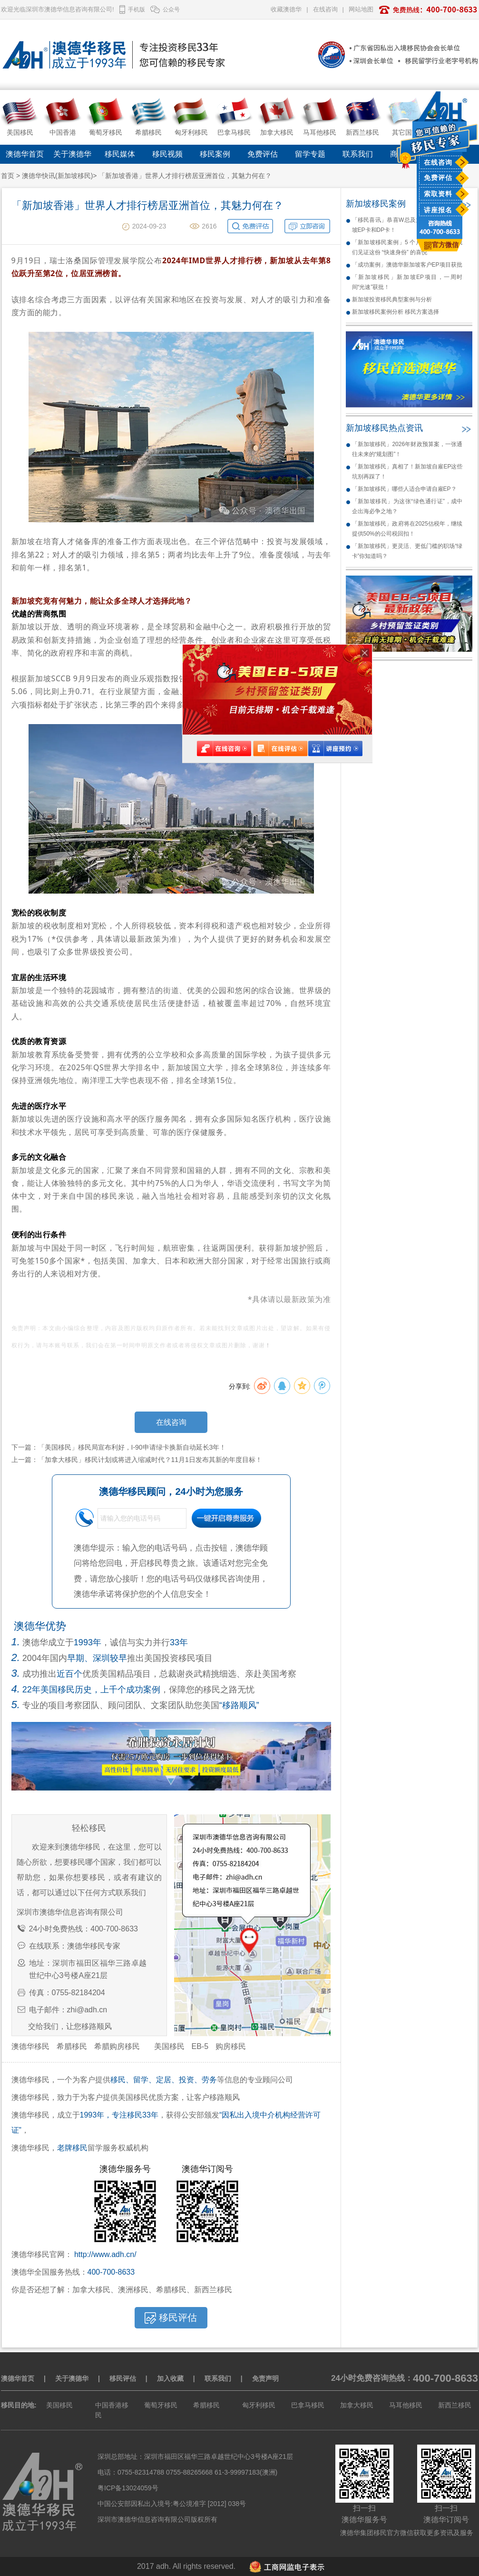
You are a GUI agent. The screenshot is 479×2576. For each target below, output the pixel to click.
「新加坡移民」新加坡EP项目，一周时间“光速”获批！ (407, 282)
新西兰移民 (454, 2405)
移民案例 (215, 154)
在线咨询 (438, 162)
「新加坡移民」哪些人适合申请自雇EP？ (404, 489)
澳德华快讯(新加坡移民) (57, 175)
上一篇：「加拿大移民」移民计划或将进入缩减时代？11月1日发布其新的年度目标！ (136, 1459)
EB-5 (200, 2046)
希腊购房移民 (117, 2046)
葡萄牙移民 (160, 2405)
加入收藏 (170, 2378)
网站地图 (361, 9)
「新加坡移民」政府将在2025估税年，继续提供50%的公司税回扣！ (407, 528)
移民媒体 (120, 154)
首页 (7, 175)
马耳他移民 (405, 2405)
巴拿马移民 (307, 2405)
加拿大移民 (356, 2405)
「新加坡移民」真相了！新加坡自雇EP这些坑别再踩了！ (407, 471)
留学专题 (310, 154)
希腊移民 (72, 2046)
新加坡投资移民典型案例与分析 (392, 299)
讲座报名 (438, 210)
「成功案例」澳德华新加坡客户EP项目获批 (407, 264)
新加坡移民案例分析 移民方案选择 (395, 311)
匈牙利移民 (258, 2405)
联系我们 (357, 154)
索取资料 (438, 194)
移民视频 (167, 154)
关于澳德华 (72, 154)
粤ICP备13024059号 (128, 2488)
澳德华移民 (30, 2046)
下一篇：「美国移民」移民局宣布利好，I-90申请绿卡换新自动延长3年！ (118, 1447)
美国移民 (169, 2046)
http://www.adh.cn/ (105, 2254)
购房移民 (230, 2046)
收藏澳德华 (286, 9)
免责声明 (265, 2378)
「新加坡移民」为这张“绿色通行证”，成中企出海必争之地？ (407, 506)
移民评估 (122, 2378)
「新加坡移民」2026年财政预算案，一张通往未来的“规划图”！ (407, 449)
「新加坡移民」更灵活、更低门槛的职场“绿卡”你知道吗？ (407, 551)
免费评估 (438, 177)
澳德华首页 (25, 154)
